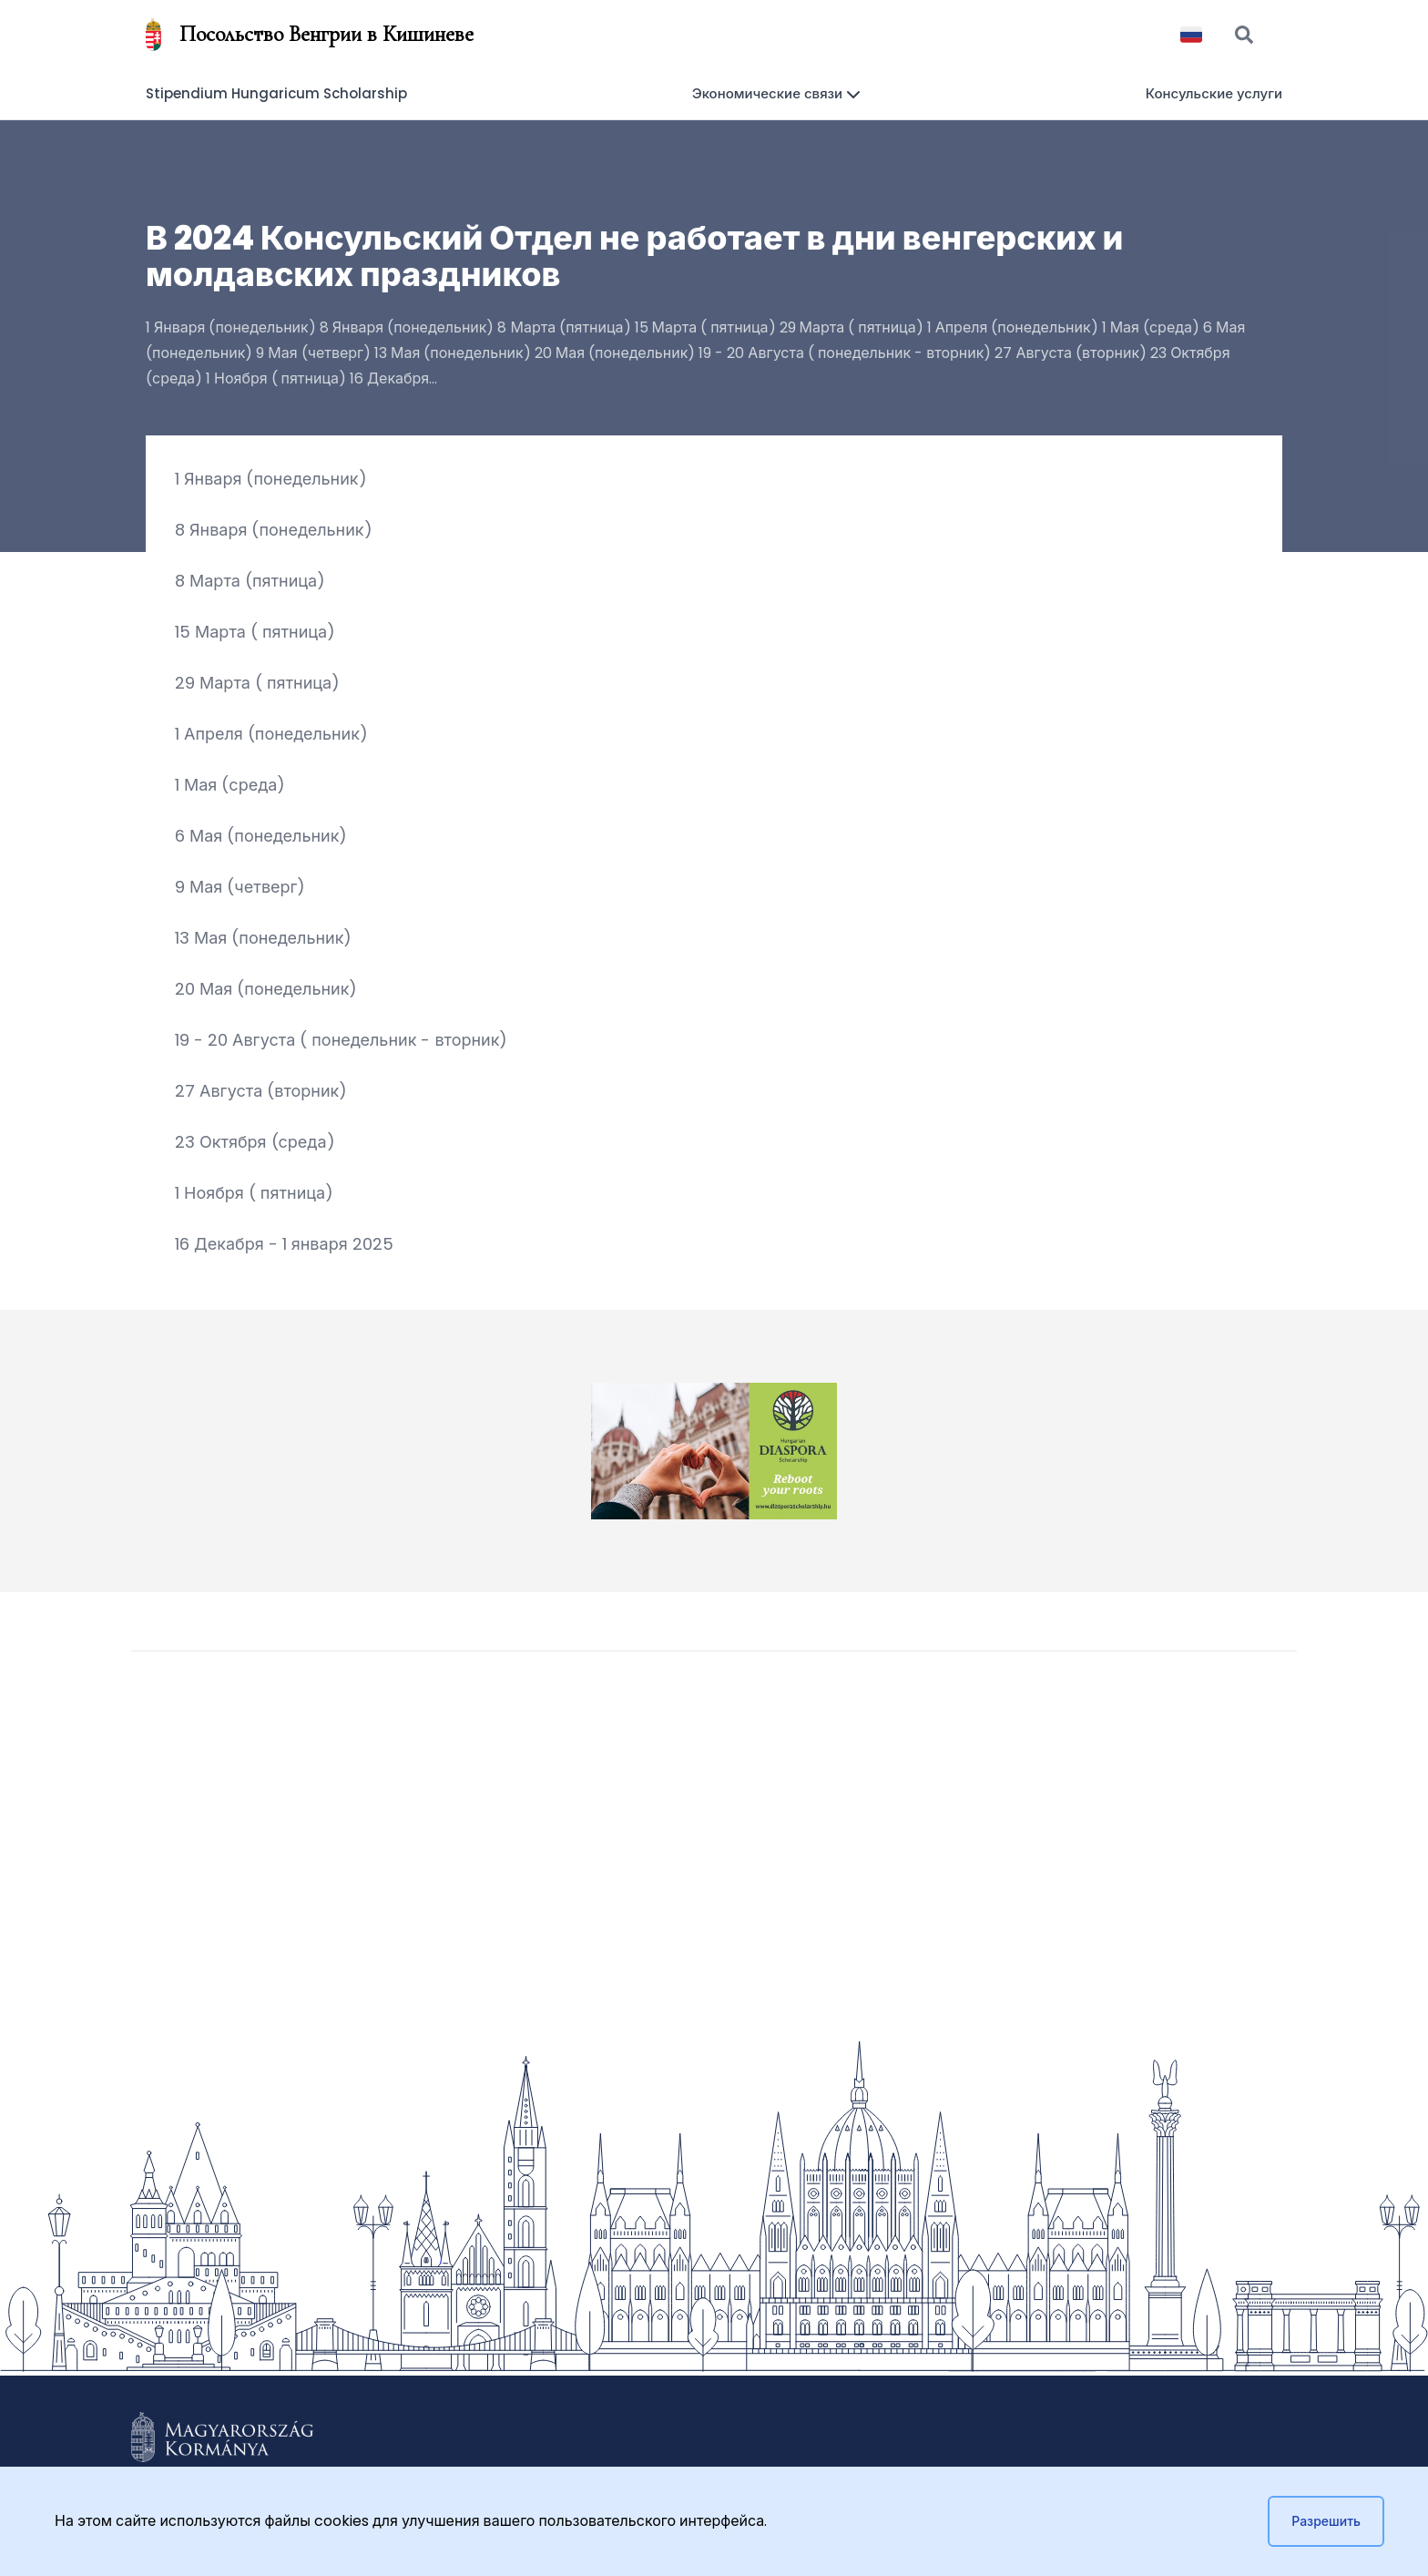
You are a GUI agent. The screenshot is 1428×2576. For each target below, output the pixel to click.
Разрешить (1326, 2521)
